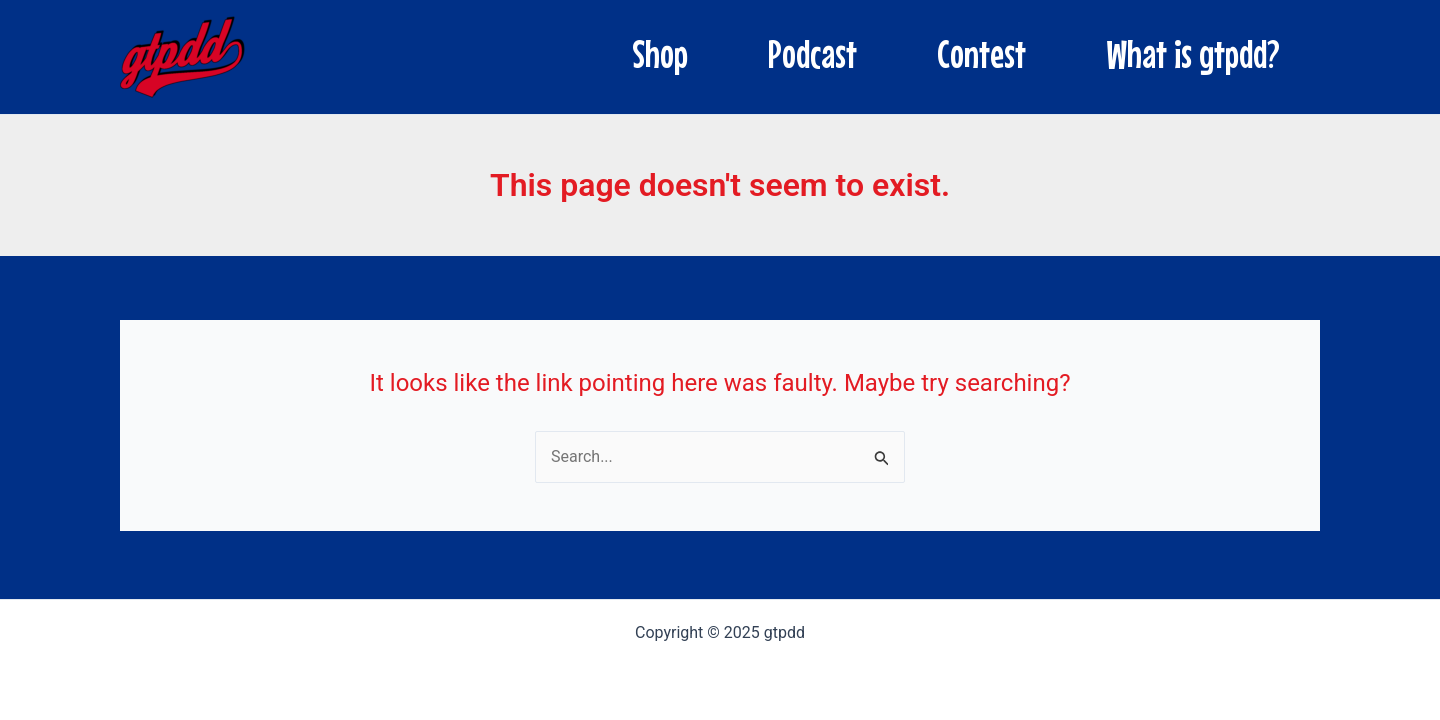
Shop (660, 54)
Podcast (812, 54)
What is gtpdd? (1193, 54)
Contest (981, 54)
